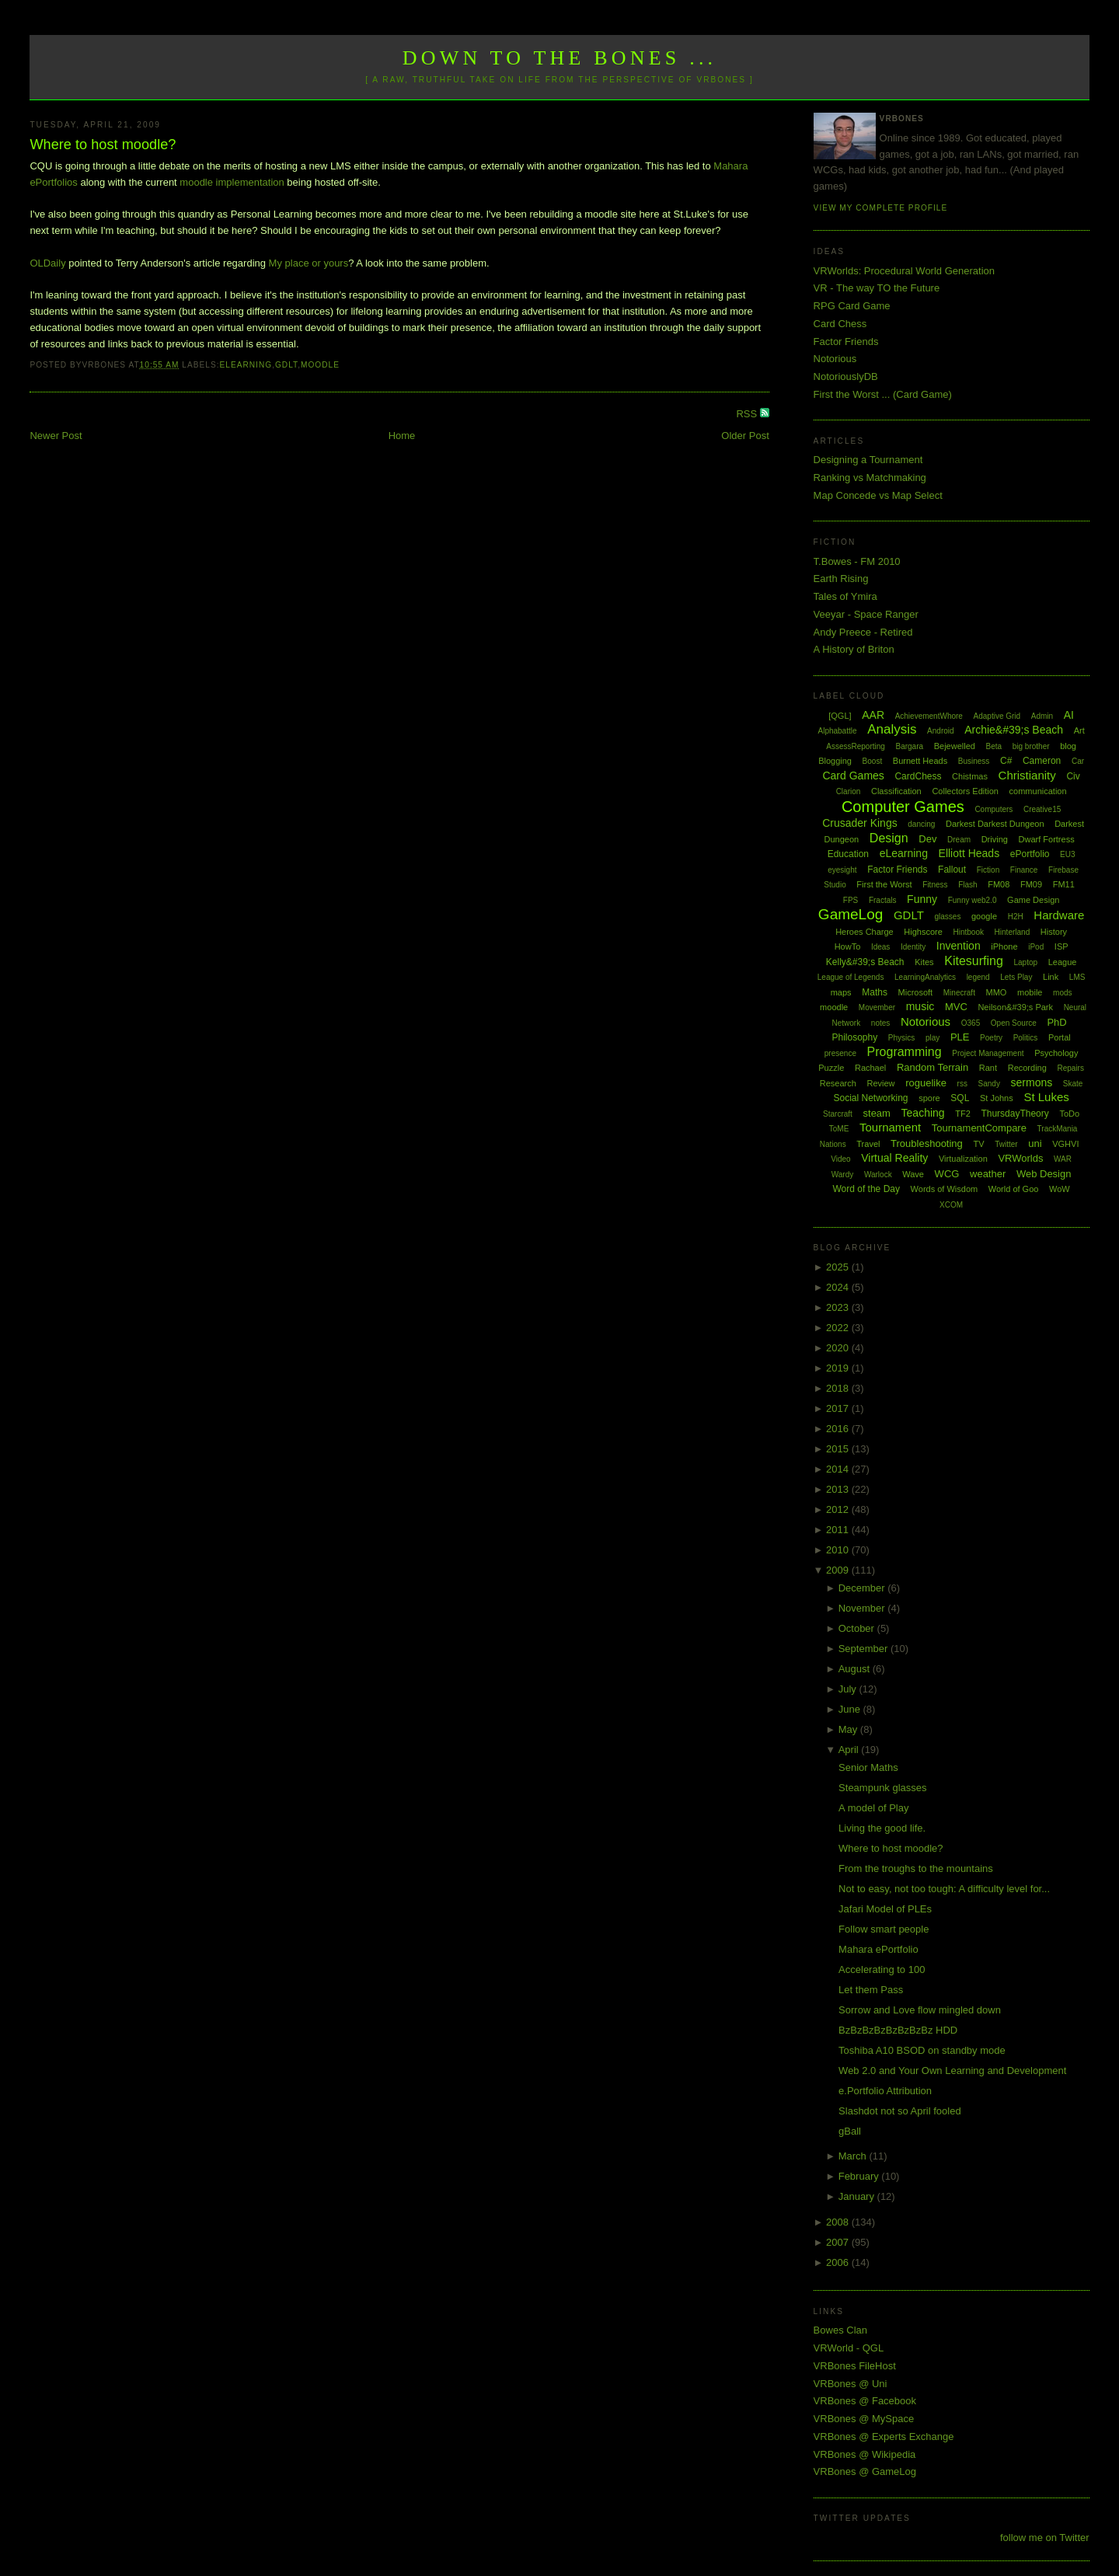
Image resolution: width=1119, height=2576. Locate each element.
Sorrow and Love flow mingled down (919, 2010)
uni (1034, 1143)
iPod (1036, 947)
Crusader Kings (860, 823)
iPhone (1004, 946)
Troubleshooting (927, 1143)
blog (1068, 746)
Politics (1025, 1038)
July (848, 1689)
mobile (1029, 992)
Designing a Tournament (868, 459)
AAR (873, 715)
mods (1062, 992)
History (1054, 931)
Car (1078, 761)
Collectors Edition (965, 791)
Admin (1042, 716)
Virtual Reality (894, 1158)
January (857, 2196)
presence (840, 1053)
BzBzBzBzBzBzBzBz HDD (897, 2030)
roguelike (925, 1083)
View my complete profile (881, 208)
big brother (1031, 746)
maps (841, 992)
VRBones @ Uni (850, 2384)
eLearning (246, 365)
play (932, 1038)
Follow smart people (883, 1929)
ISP (1061, 946)
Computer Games (903, 806)
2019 (839, 1368)
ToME (839, 1128)
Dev (927, 839)
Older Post (745, 435)
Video (840, 1159)
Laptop (1025, 962)
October (857, 1628)
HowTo (848, 946)
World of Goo (1013, 1189)
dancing (921, 824)
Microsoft (915, 992)
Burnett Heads (920, 760)
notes (880, 1023)
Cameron (1042, 760)
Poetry (991, 1038)
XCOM (951, 1205)
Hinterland (1012, 932)
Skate (1073, 1083)
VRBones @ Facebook (865, 2401)
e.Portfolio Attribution (885, 2091)
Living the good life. (882, 1828)
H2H (1015, 916)
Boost (873, 761)
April (850, 1749)
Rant (988, 1067)
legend (978, 977)
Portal (1059, 1037)
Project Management (987, 1053)
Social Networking (870, 1098)
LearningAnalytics (925, 977)
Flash (967, 884)
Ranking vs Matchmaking (870, 477)
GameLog (850, 914)
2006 (839, 2262)
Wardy (842, 1174)
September (864, 1648)
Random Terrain (932, 1067)
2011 (839, 1529)
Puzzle (831, 1067)
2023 (839, 1307)
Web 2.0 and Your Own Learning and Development (952, 2070)
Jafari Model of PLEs (885, 1909)
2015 (839, 1449)
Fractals (883, 900)
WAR (1063, 1159)
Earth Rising (841, 578)
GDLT (286, 365)
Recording (1027, 1067)
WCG (947, 1174)
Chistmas (970, 776)
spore (929, 1098)
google (984, 916)
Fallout (952, 869)
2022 (839, 1327)
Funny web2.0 (972, 900)
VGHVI (1065, 1144)
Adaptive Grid (997, 716)
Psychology (1056, 1053)
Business (974, 761)
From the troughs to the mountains (915, 1868)
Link (1050, 976)
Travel (868, 1144)
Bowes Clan (840, 2330)
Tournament (890, 1127)
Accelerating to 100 (881, 1969)
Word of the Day (865, 1188)
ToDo (1069, 1113)
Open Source (1014, 1023)
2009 (839, 1570)
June (850, 1709)
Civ (1072, 776)
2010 (839, 1550)
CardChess (917, 776)
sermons (1032, 1082)
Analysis (891, 729)
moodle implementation (232, 182)
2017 (839, 1408)
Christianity (1027, 775)
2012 (839, 1509)
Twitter (1006, 1144)
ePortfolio (1030, 854)
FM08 (998, 884)
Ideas (880, 947)
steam (877, 1113)
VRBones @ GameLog (865, 2471)
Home (402, 435)
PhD (1056, 1022)
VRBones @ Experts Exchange (884, 2436)
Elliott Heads (969, 853)
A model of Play (873, 1808)
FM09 (1031, 884)
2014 (839, 1469)
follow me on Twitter (1044, 2537)
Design (889, 838)
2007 (839, 2242)
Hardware (1059, 915)
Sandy (989, 1083)
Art (1079, 730)
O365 (970, 1023)
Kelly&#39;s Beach (865, 962)
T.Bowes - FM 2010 (857, 561)
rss (962, 1083)
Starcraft (837, 1114)
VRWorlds (1020, 1158)
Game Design (1033, 900)
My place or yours (309, 263)
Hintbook (968, 932)
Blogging (835, 760)
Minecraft (959, 992)
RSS (747, 414)
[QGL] (839, 715)
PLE (960, 1037)
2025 (839, 1267)
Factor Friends (846, 341)
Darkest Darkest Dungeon (995, 823)
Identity (913, 947)
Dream (959, 839)
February (860, 2176)
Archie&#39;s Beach (1013, 729)
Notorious (835, 358)
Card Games (853, 775)
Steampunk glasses (882, 1787)
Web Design (1044, 1174)
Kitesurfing (973, 960)
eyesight (842, 870)
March (854, 2156)
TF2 (963, 1113)
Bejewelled (954, 746)
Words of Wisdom (944, 1189)
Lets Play (1016, 977)
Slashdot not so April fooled (899, 2111)
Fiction (988, 870)
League (1062, 962)
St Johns (996, 1098)
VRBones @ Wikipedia (865, 2454)
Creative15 (1042, 809)
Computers (993, 809)
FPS (850, 900)
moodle (320, 365)
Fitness (934, 884)
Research (838, 1083)
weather (988, 1174)
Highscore (923, 931)
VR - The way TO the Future (877, 288)
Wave (913, 1174)
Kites (924, 962)
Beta (994, 746)
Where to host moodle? (103, 144)
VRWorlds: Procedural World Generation (904, 271)
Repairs (1070, 1068)
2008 (839, 2222)
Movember (877, 1007)
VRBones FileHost (855, 2366)
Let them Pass (870, 1990)
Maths (874, 992)
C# (1006, 760)
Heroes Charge (864, 931)
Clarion (848, 791)
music (920, 1006)
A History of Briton (854, 649)
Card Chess (840, 323)
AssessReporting (855, 746)
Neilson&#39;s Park (1015, 1007)
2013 (839, 1489)
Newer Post (56, 435)
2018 (839, 1388)
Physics (901, 1038)
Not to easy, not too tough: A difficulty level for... (944, 1889)
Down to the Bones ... (560, 58)
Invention (958, 945)
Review (880, 1083)
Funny (922, 899)
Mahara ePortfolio (878, 1949)
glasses (947, 916)
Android (940, 731)
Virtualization (963, 1158)
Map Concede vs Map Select (878, 495)
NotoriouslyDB (846, 376)
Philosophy (855, 1037)
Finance (1024, 870)
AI (1069, 715)
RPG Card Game (852, 306)
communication (1038, 791)
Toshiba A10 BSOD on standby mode (922, 2050)
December (863, 1588)
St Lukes (1045, 1096)
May (849, 1729)
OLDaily (47, 263)
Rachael (870, 1067)
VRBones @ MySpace (864, 2418)
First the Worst (884, 884)
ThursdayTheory (1014, 1113)
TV (978, 1144)
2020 (839, 1348)
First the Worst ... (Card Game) (883, 394)
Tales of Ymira (845, 596)
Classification (896, 791)
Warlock (878, 1174)
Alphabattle (836, 731)
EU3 (1067, 854)
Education (848, 854)
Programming (904, 1051)
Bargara (909, 746)
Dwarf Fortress (1047, 839)
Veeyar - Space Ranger (866, 614)
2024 (839, 1287)
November (863, 1608)
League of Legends (850, 977)
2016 (839, 1428)
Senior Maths (868, 1767)
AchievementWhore (929, 716)
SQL (959, 1098)
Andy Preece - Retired (863, 632)
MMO (996, 992)
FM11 (1064, 884)
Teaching (923, 1113)
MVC (956, 1007)
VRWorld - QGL (849, 2348)
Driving (994, 839)
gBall (849, 2131)
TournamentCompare (979, 1128)
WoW (1059, 1189)
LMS (1077, 977)
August (855, 1669)
